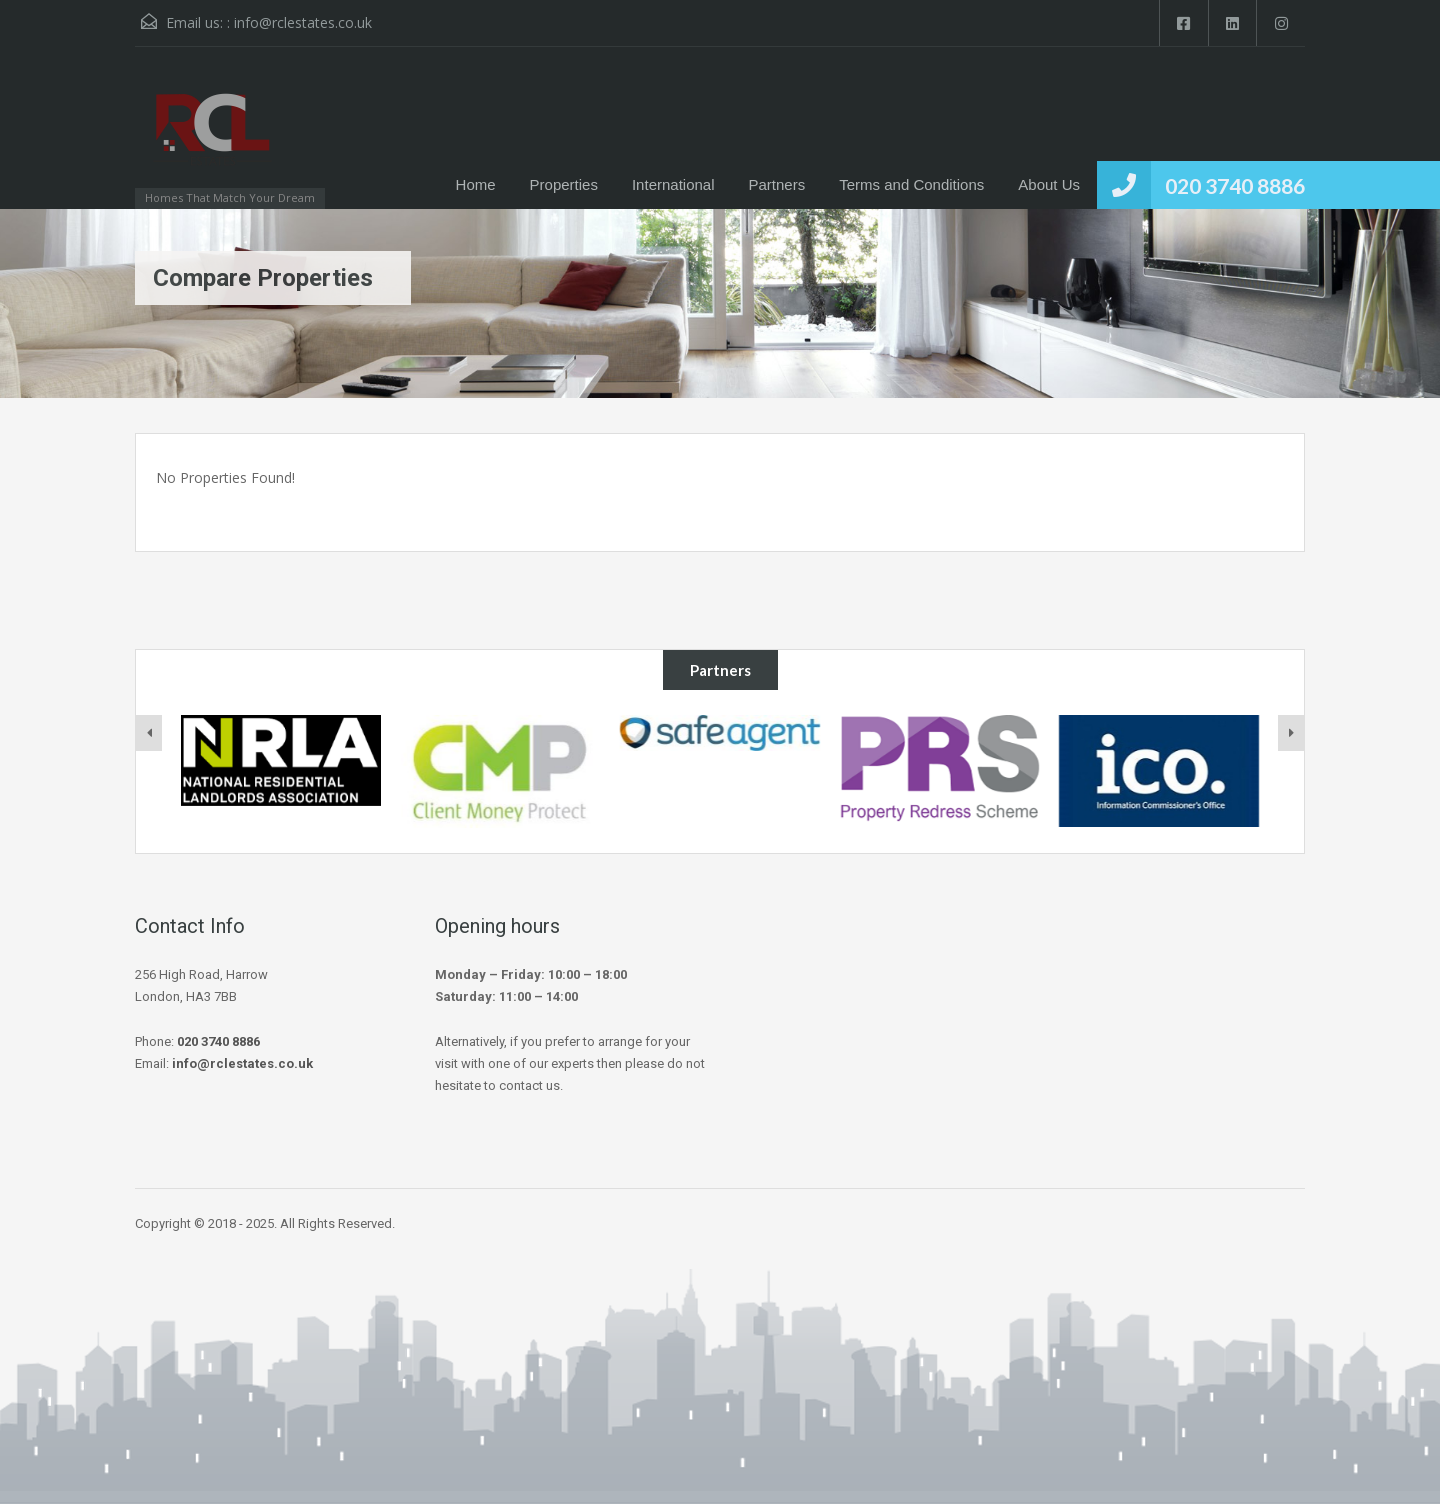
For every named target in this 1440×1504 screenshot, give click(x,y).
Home (476, 184)
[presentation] (149, 733)
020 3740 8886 (1235, 185)
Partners (777, 184)
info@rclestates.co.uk (303, 22)
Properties (564, 184)
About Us (1049, 184)
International (673, 184)
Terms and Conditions (911, 184)
